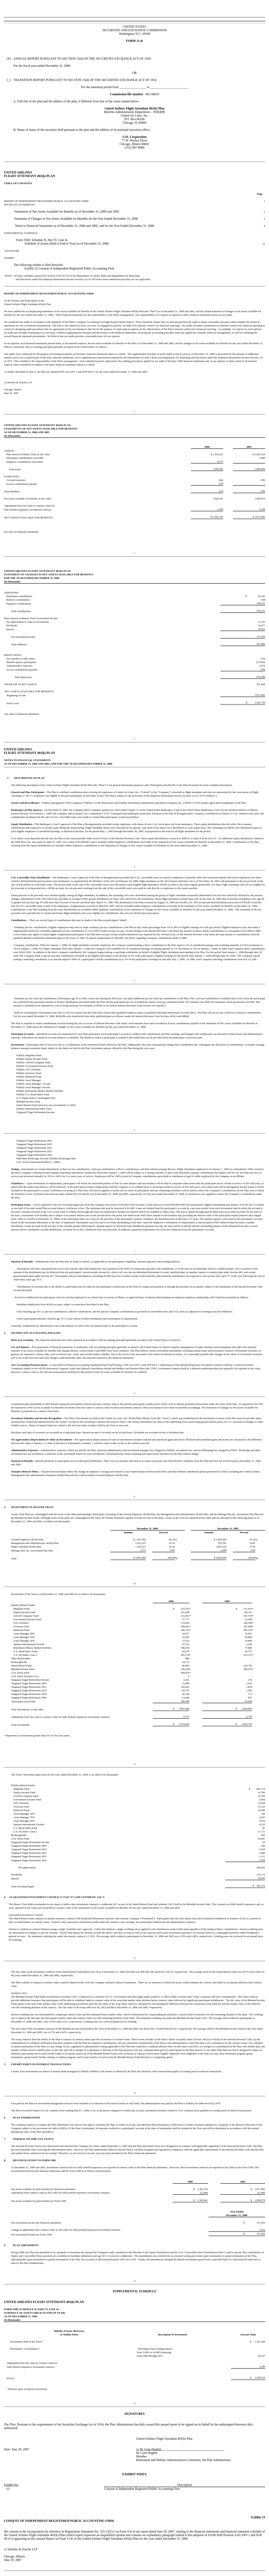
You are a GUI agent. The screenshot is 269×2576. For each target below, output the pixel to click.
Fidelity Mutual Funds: (23, 1785)
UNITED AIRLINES (16, 425)
